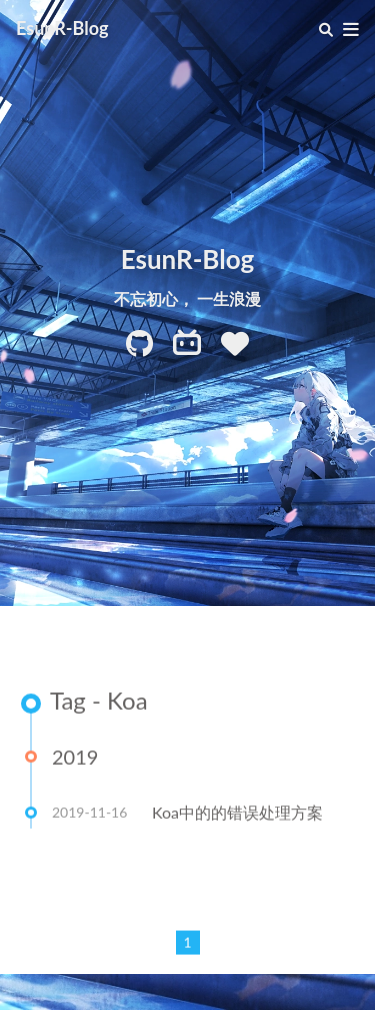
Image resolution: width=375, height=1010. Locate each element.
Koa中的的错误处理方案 (237, 813)
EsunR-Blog (62, 28)
